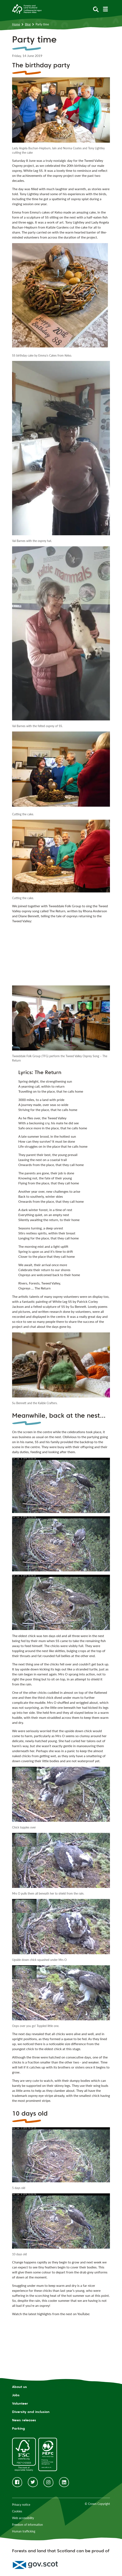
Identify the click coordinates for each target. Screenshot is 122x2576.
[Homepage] (27, 8)
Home (16, 24)
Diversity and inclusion (31, 2412)
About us (19, 2387)
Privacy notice (21, 2504)
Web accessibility (23, 2518)
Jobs (16, 2395)
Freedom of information (27, 2524)
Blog (28, 24)
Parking (18, 2428)
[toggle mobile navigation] (105, 9)
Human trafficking (23, 2531)
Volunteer (20, 2403)
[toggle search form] (96, 9)
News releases (24, 2420)
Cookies (17, 2511)
